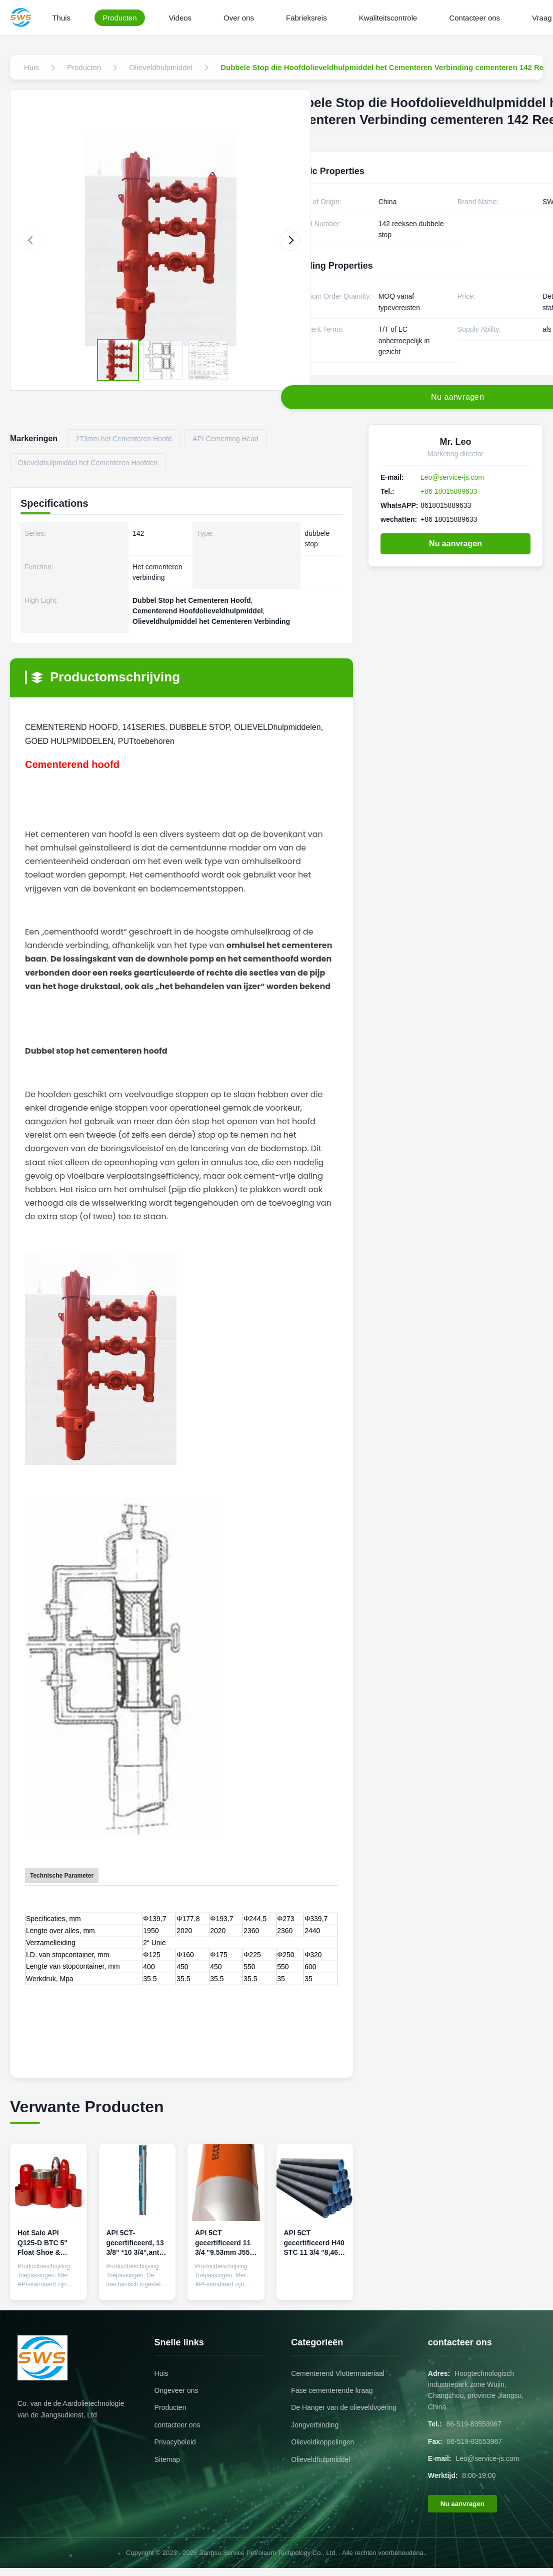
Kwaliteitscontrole (388, 18)
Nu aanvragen (455, 543)
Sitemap (167, 2459)
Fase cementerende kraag (331, 2390)
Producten (119, 18)
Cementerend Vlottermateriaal (337, 2373)
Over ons (239, 18)
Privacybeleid (175, 2442)
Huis (161, 2373)
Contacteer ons (474, 18)
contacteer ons (177, 2425)
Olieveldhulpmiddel (320, 2459)
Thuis (61, 18)
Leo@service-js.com (452, 477)
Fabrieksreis (306, 18)
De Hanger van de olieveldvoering (343, 2407)
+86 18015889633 (448, 491)
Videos (180, 18)
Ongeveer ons (176, 2390)
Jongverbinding (314, 2425)
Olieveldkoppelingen (322, 2442)
